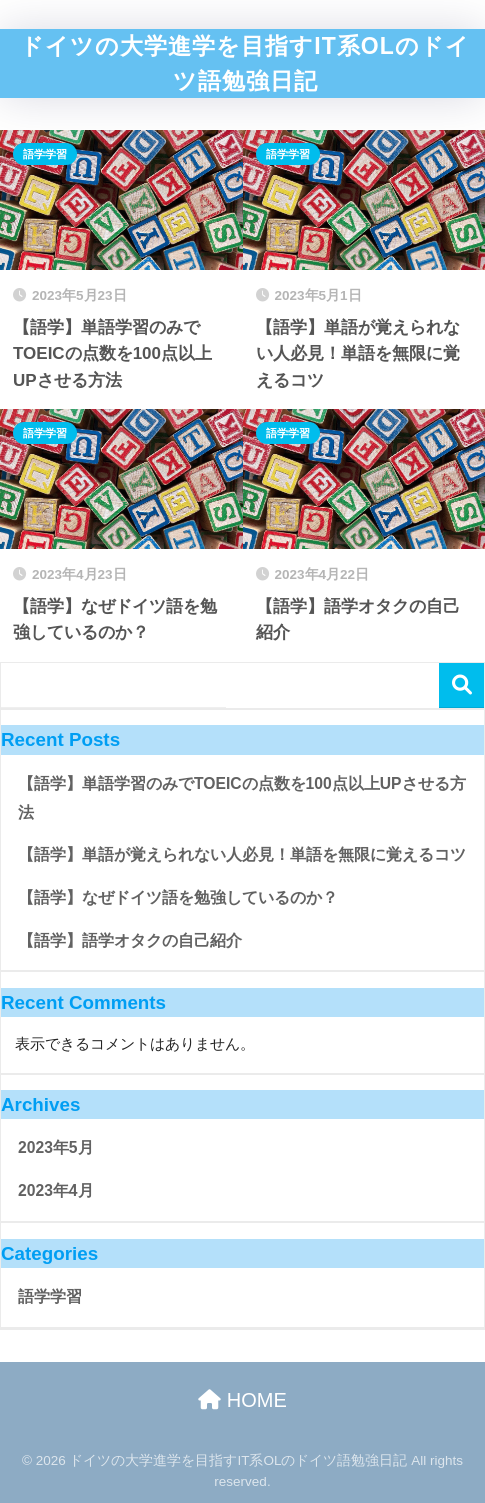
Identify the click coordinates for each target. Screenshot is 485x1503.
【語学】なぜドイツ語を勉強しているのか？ (178, 897)
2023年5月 (56, 1147)
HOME (242, 1400)
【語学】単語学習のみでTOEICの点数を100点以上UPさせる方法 (242, 798)
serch (461, 685)
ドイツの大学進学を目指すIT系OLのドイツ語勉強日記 (244, 63)
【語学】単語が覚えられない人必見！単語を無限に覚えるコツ (242, 854)
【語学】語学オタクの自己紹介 (130, 940)
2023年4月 (56, 1190)
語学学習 (45, 154)
